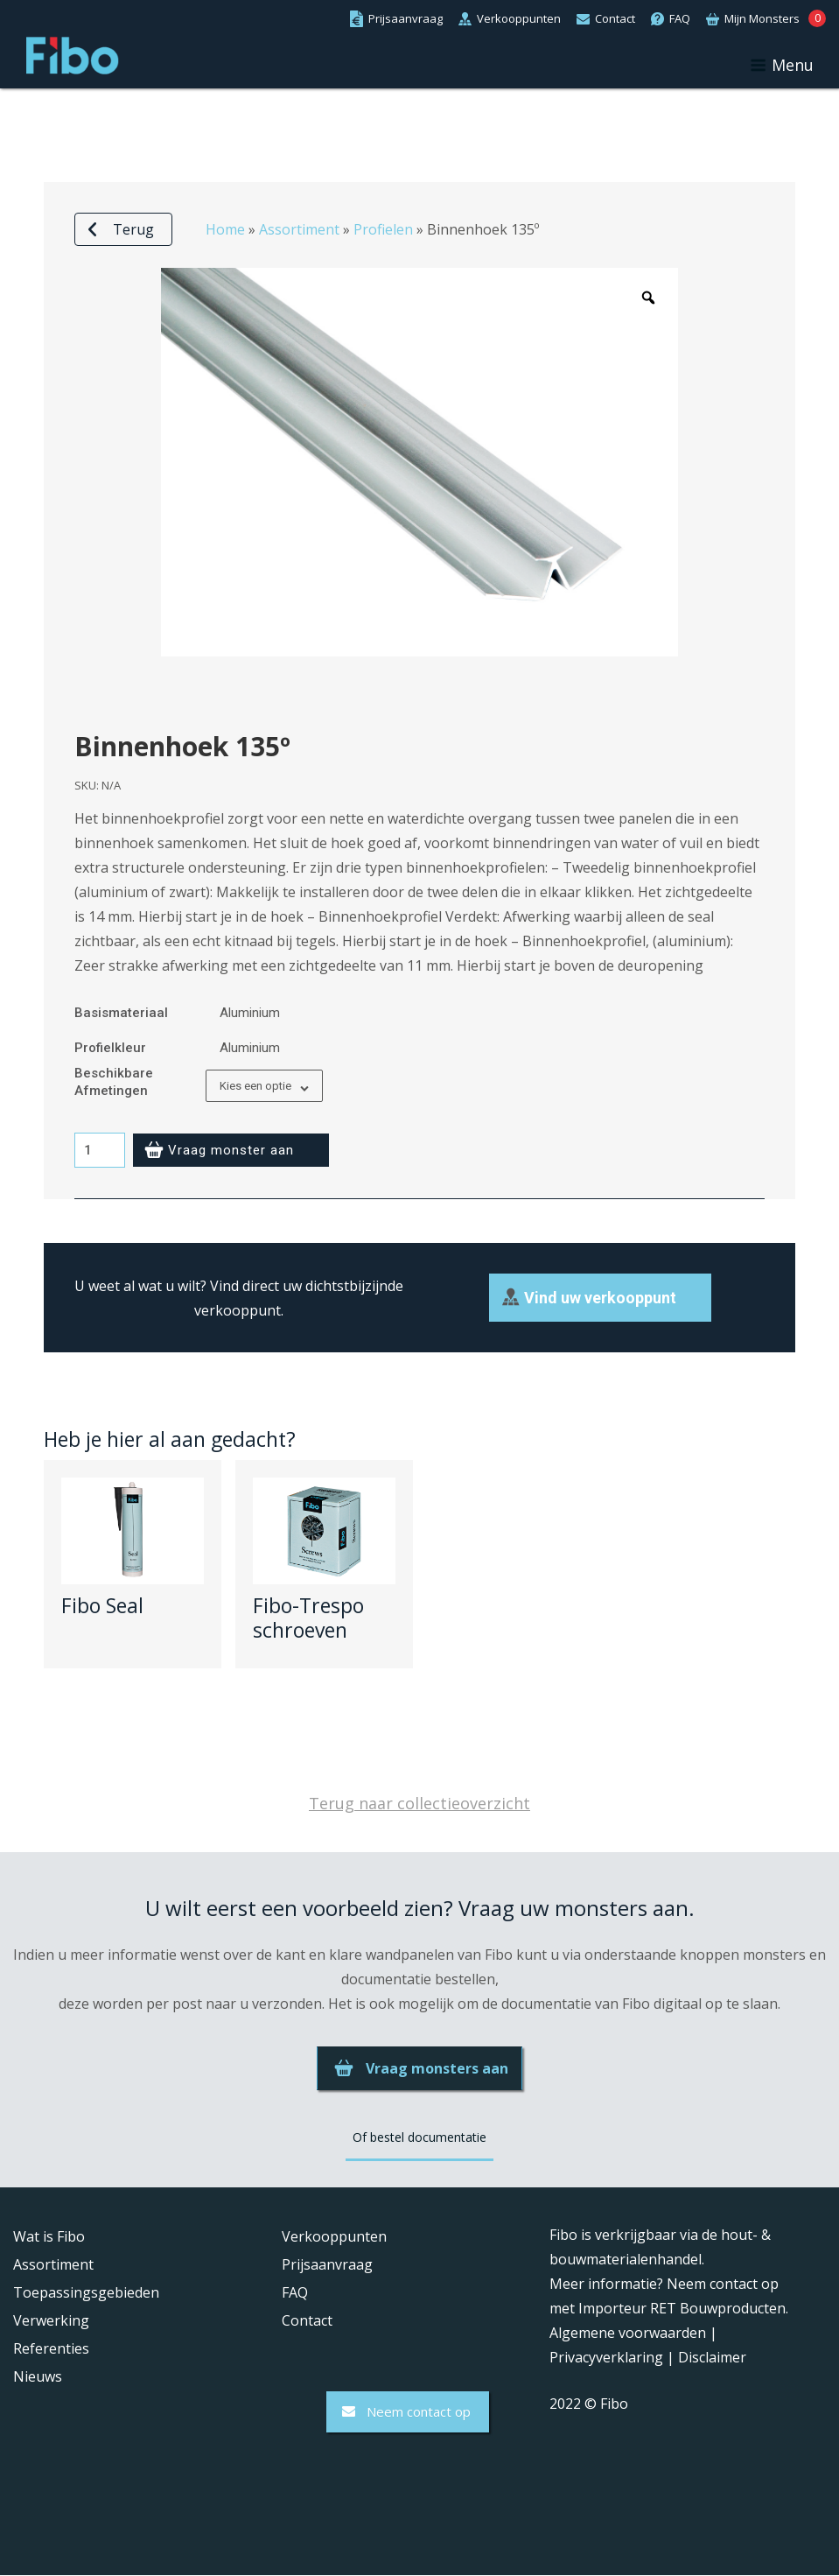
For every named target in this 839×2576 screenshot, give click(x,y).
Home (225, 229)
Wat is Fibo (49, 2237)
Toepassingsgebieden (86, 2293)
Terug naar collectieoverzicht (419, 1803)
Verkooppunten (334, 2237)
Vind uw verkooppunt (600, 1297)
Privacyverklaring (606, 2358)
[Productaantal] (99, 1150)
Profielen (383, 229)
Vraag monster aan (231, 1150)
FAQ (295, 2293)
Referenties (51, 2349)
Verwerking (51, 2321)
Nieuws (37, 2377)
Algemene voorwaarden (627, 2333)
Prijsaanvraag (327, 2265)
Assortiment (299, 229)
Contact (307, 2321)
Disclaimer (712, 2358)
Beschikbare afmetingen (113, 1081)
